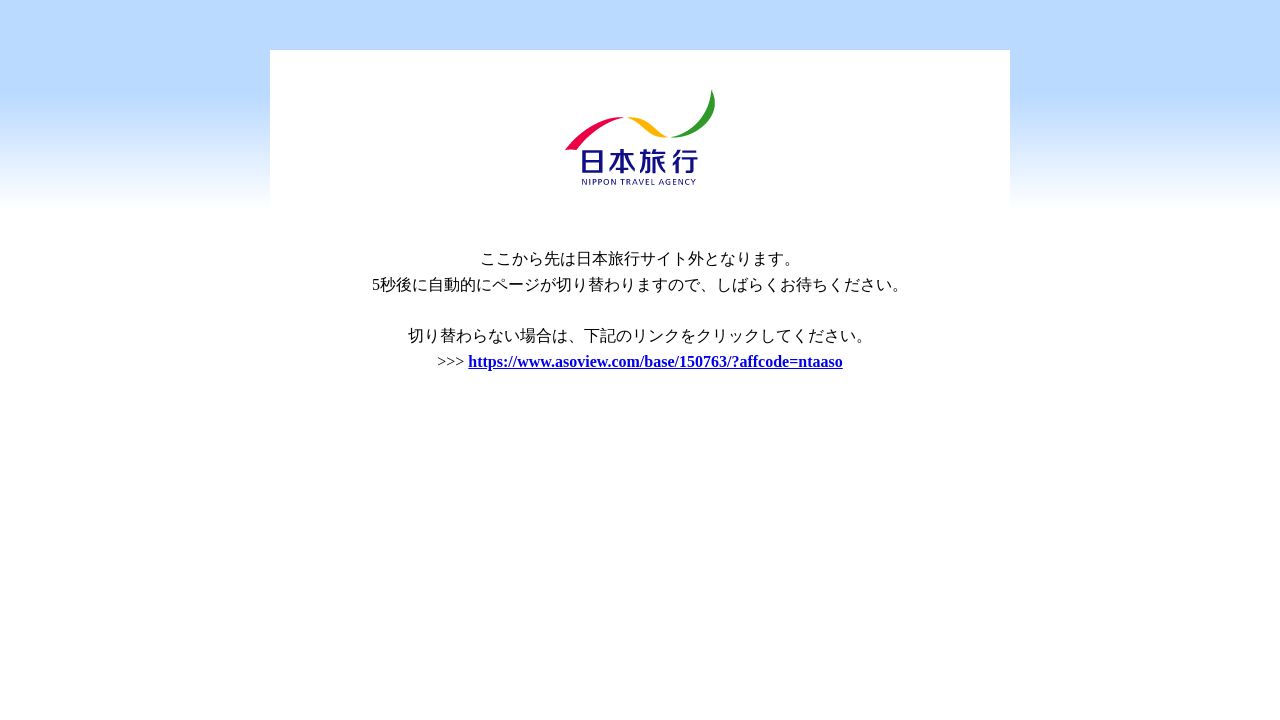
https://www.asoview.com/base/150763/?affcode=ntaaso (655, 361)
